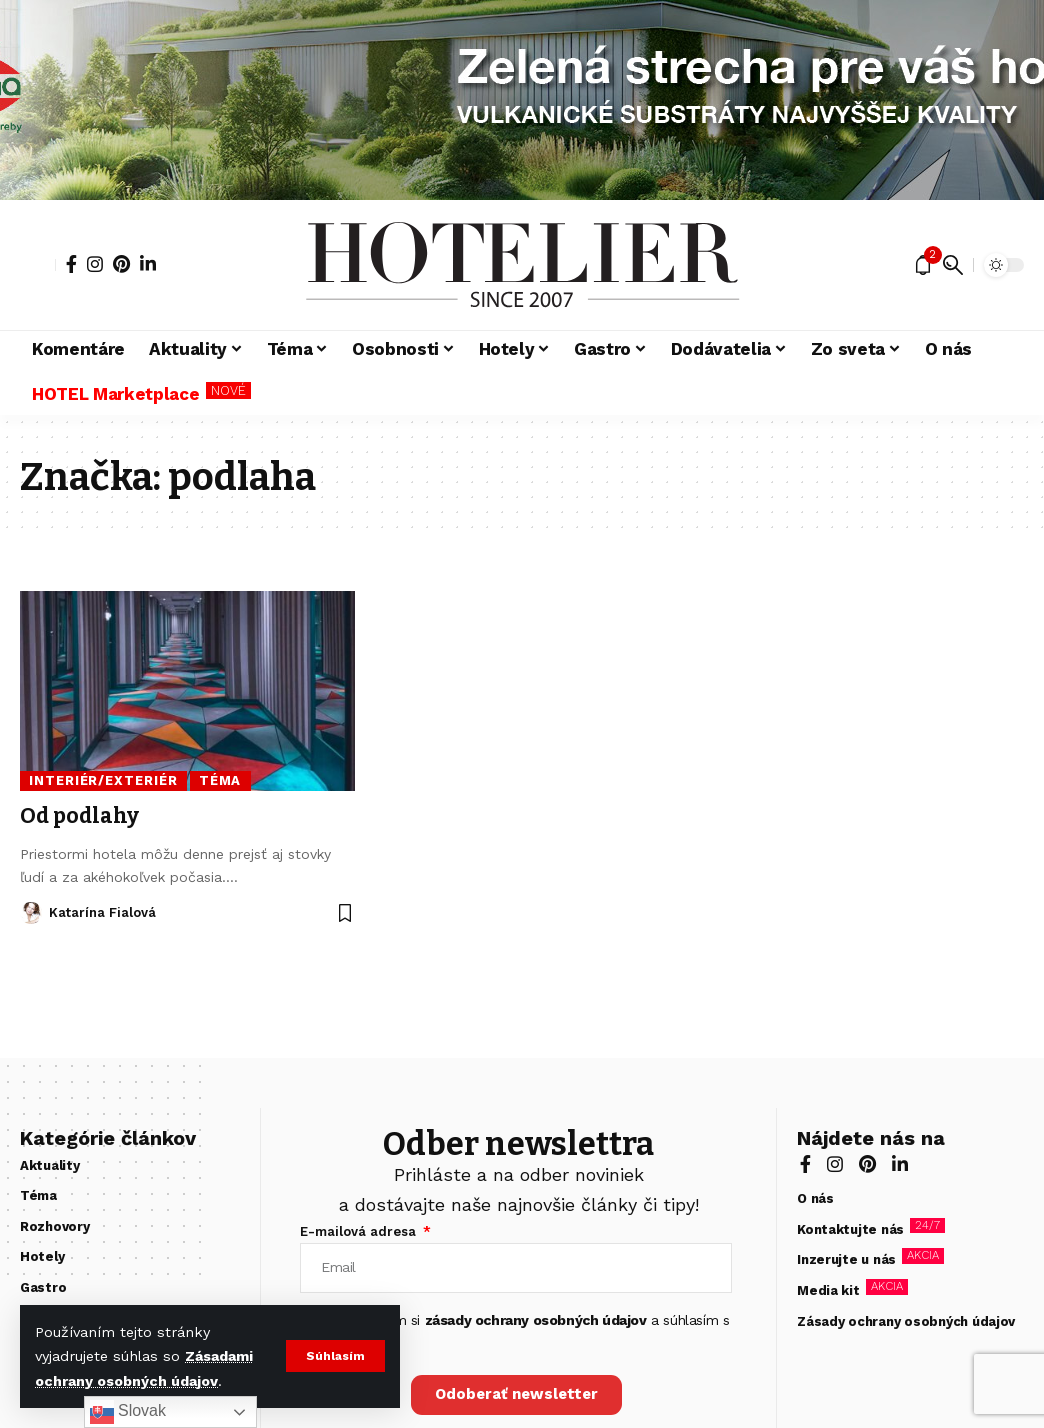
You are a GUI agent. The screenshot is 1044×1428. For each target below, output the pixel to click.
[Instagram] (95, 264)
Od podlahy (79, 816)
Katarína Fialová (102, 912)
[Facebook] (71, 264)
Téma (220, 780)
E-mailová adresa (360, 1231)
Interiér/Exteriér (103, 780)
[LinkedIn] (148, 264)
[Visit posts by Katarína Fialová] (31, 913)
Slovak (128, 1412)
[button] (335, 1356)
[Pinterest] (121, 264)
